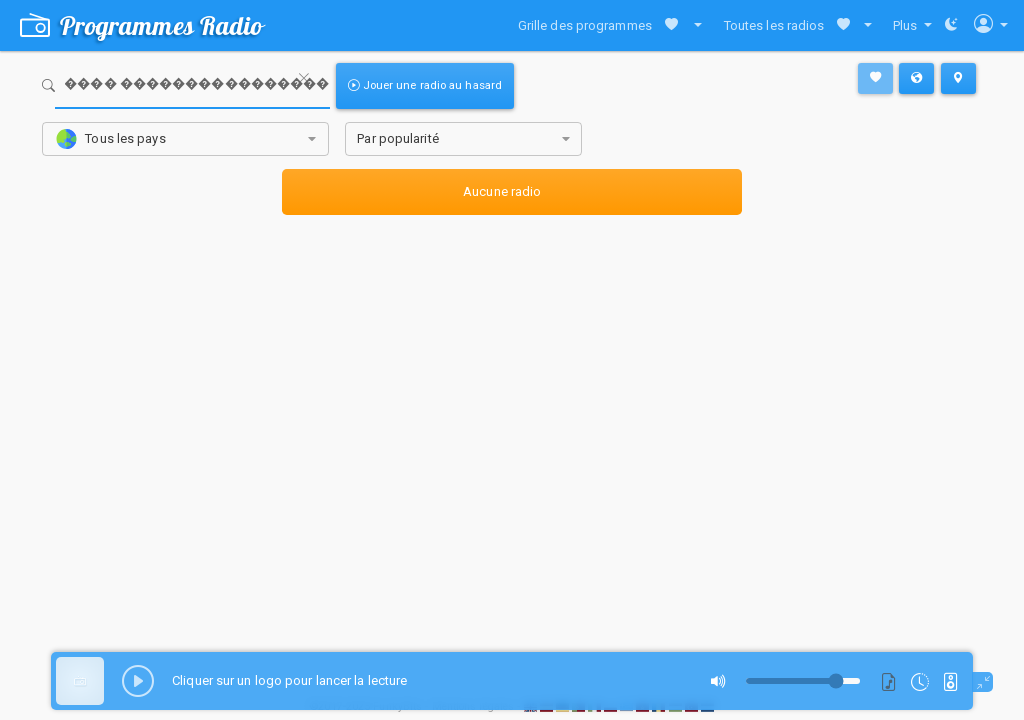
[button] (693, 25)
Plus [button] (907, 25)
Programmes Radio (141, 25)
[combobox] (185, 139)
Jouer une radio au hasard (425, 85)
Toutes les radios (774, 25)
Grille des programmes (585, 25)
